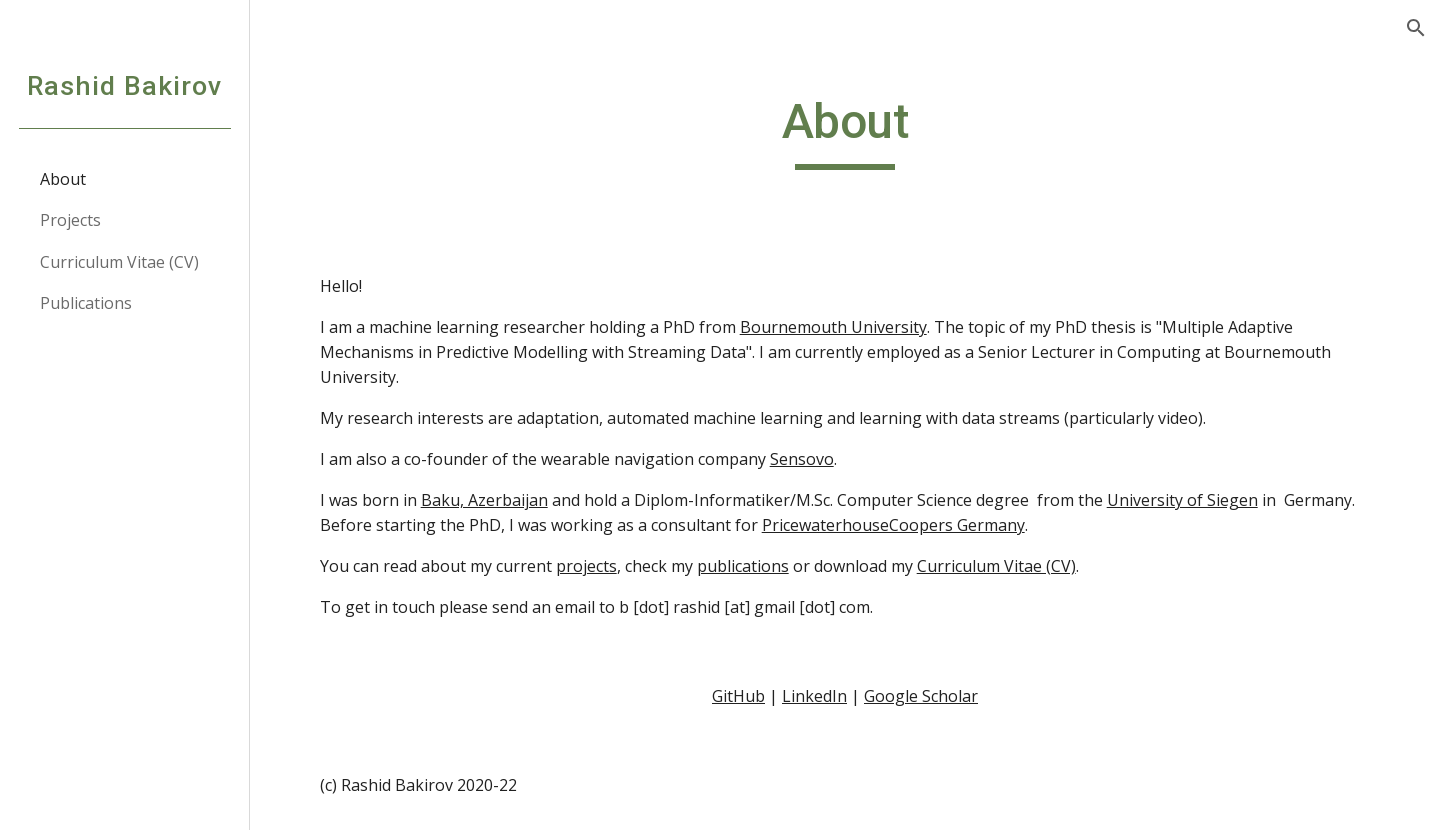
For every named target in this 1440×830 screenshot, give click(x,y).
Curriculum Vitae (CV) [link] (119, 262)
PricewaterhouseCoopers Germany (893, 525)
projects (586, 566)
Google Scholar (921, 696)
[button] (1416, 28)
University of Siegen (1182, 500)
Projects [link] (70, 220)
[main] (845, 131)
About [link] (63, 179)
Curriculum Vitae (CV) (996, 566)
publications (743, 566)
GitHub (738, 696)
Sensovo (802, 459)
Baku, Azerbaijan (484, 500)
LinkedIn (814, 696)
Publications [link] (86, 303)
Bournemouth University (833, 327)
